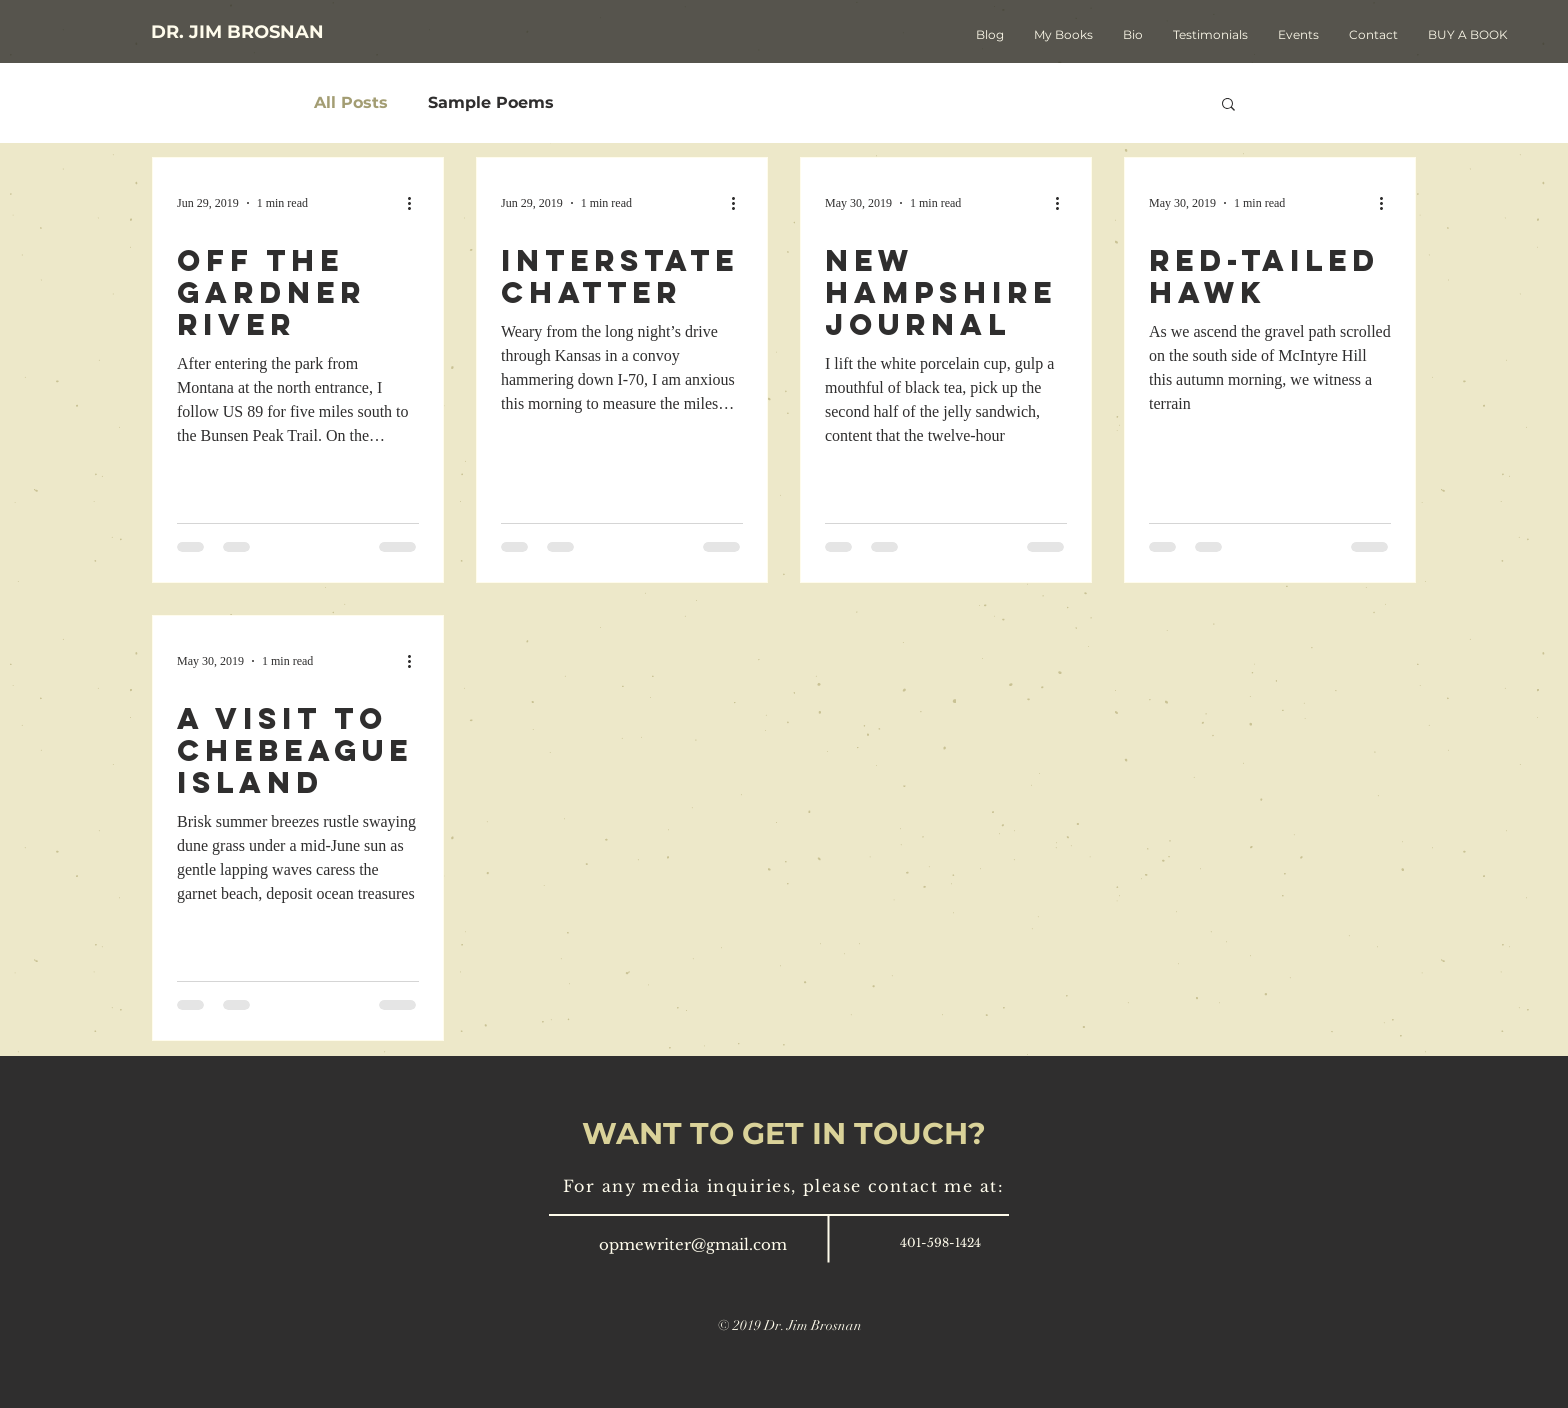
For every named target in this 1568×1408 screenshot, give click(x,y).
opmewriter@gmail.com (693, 1244)
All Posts (351, 102)
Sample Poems (491, 102)
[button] (1228, 105)
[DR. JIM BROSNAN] (237, 32)
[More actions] (416, 203)
